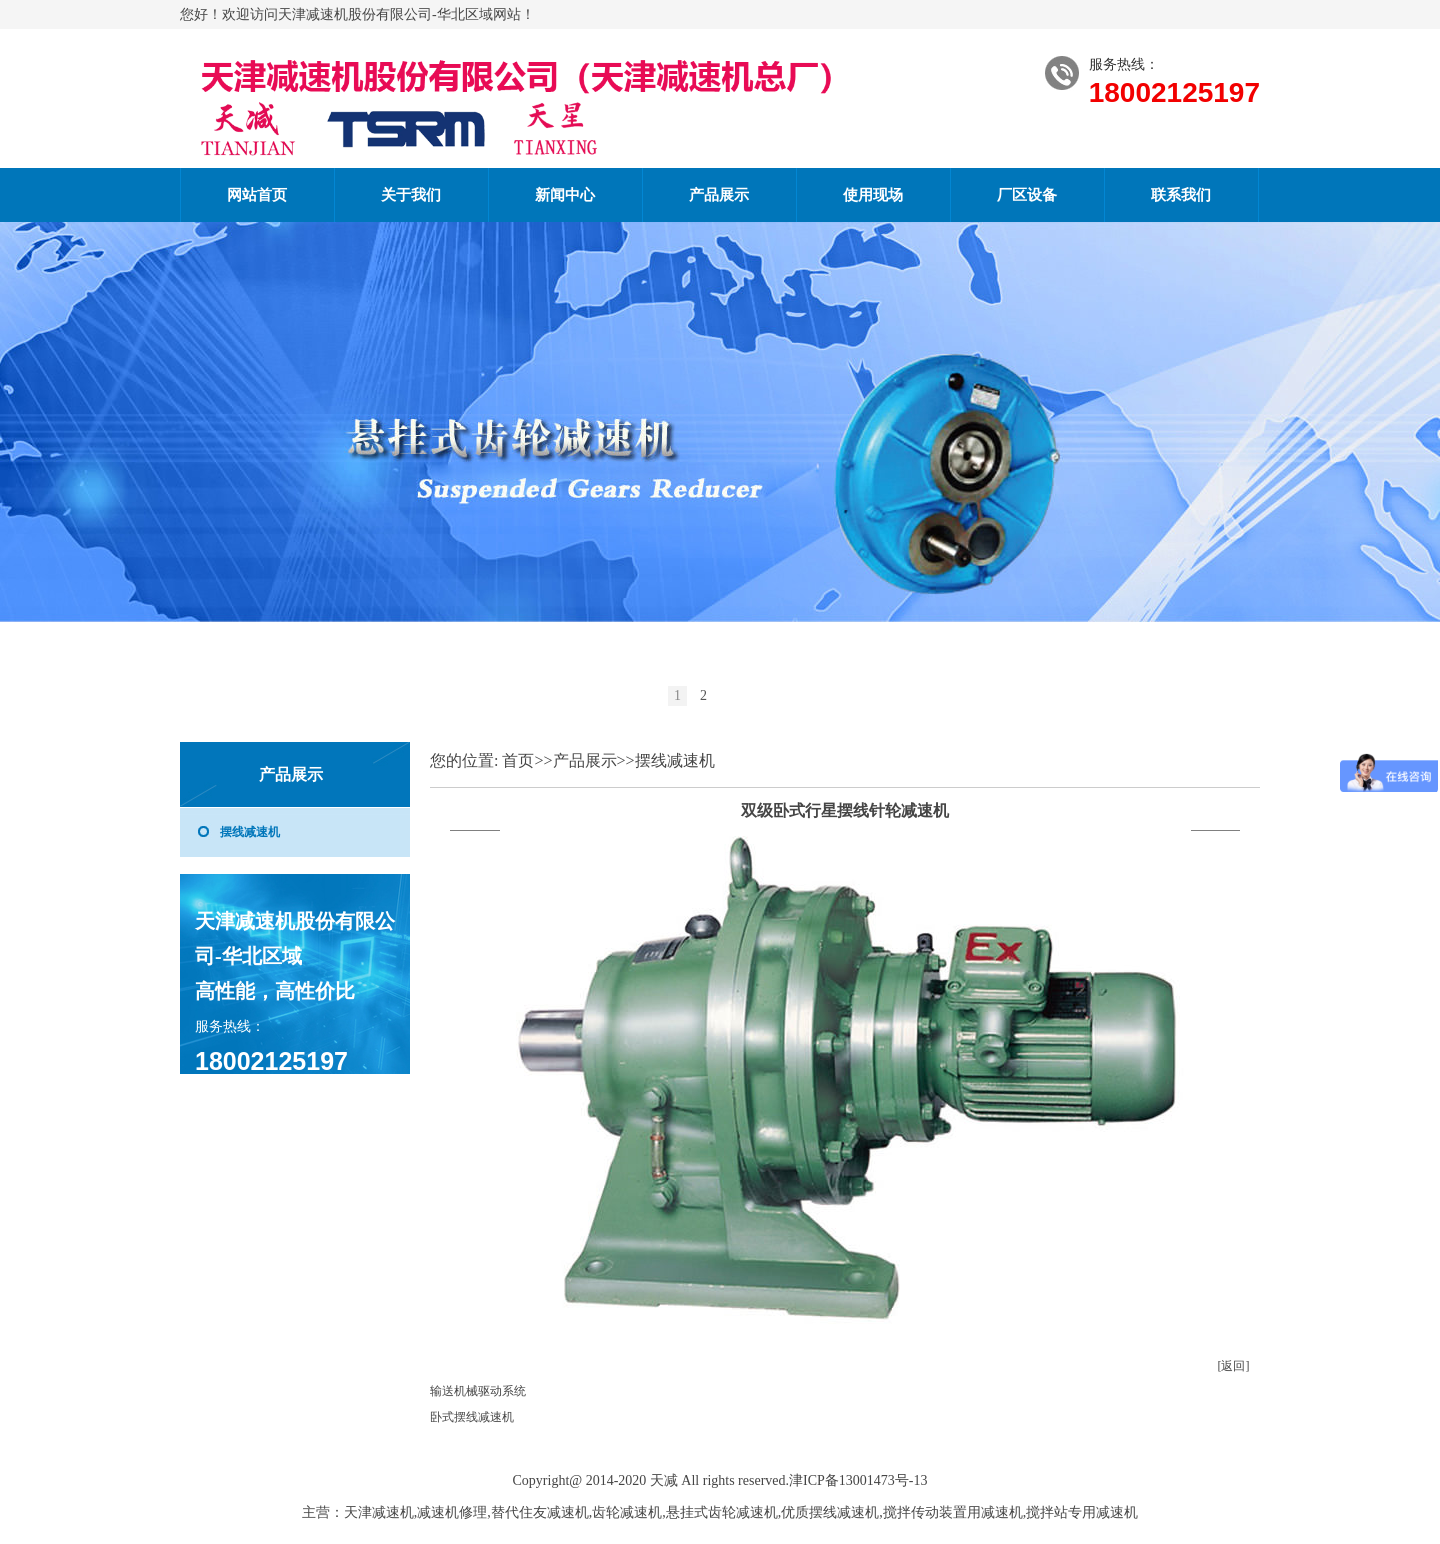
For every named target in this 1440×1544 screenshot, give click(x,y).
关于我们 (411, 195)
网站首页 (257, 195)
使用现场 (873, 195)
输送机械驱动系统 (478, 1391)
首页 (518, 760)
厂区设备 (1027, 195)
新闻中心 (565, 195)
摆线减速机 (250, 832)
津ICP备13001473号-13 (858, 1480)
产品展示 (719, 195)
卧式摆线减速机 (472, 1417)
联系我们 (1181, 195)
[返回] (1234, 1366)
